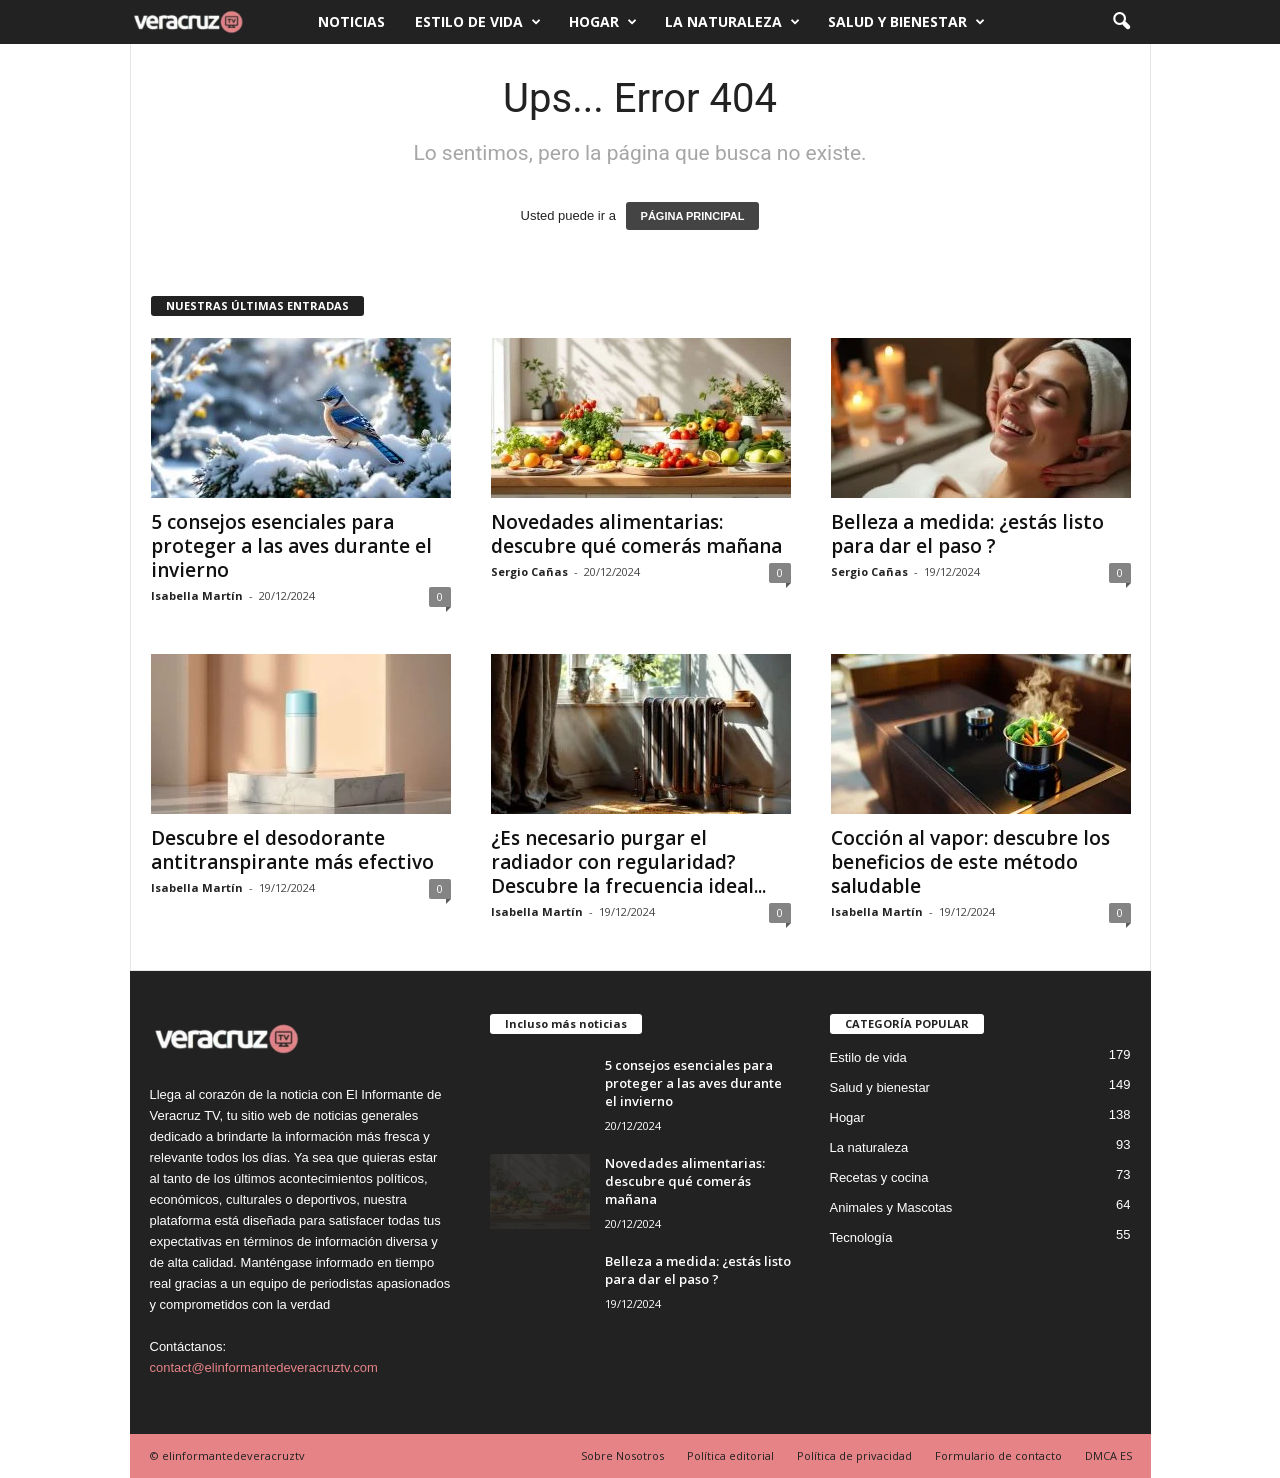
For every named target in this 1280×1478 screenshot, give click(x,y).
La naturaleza (732, 22)
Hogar (603, 22)
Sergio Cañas (529, 571)
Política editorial (730, 1455)
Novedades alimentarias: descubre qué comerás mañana (636, 534)
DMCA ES (1108, 1455)
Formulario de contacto (998, 1455)
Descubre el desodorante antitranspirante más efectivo (292, 850)
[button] (1121, 22)
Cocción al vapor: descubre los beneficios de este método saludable (970, 862)
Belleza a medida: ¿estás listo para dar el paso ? (967, 534)
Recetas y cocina (879, 1177)
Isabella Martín (197, 595)
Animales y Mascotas (891, 1207)
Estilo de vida (478, 22)
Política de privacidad (854, 1455)
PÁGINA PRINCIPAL (693, 216)
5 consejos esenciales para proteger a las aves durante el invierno (291, 546)
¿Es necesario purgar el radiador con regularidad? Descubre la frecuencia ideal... (628, 862)
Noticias (351, 21)
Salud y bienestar (906, 22)
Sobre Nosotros (622, 1455)
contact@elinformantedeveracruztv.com (264, 1367)
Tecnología (861, 1237)
